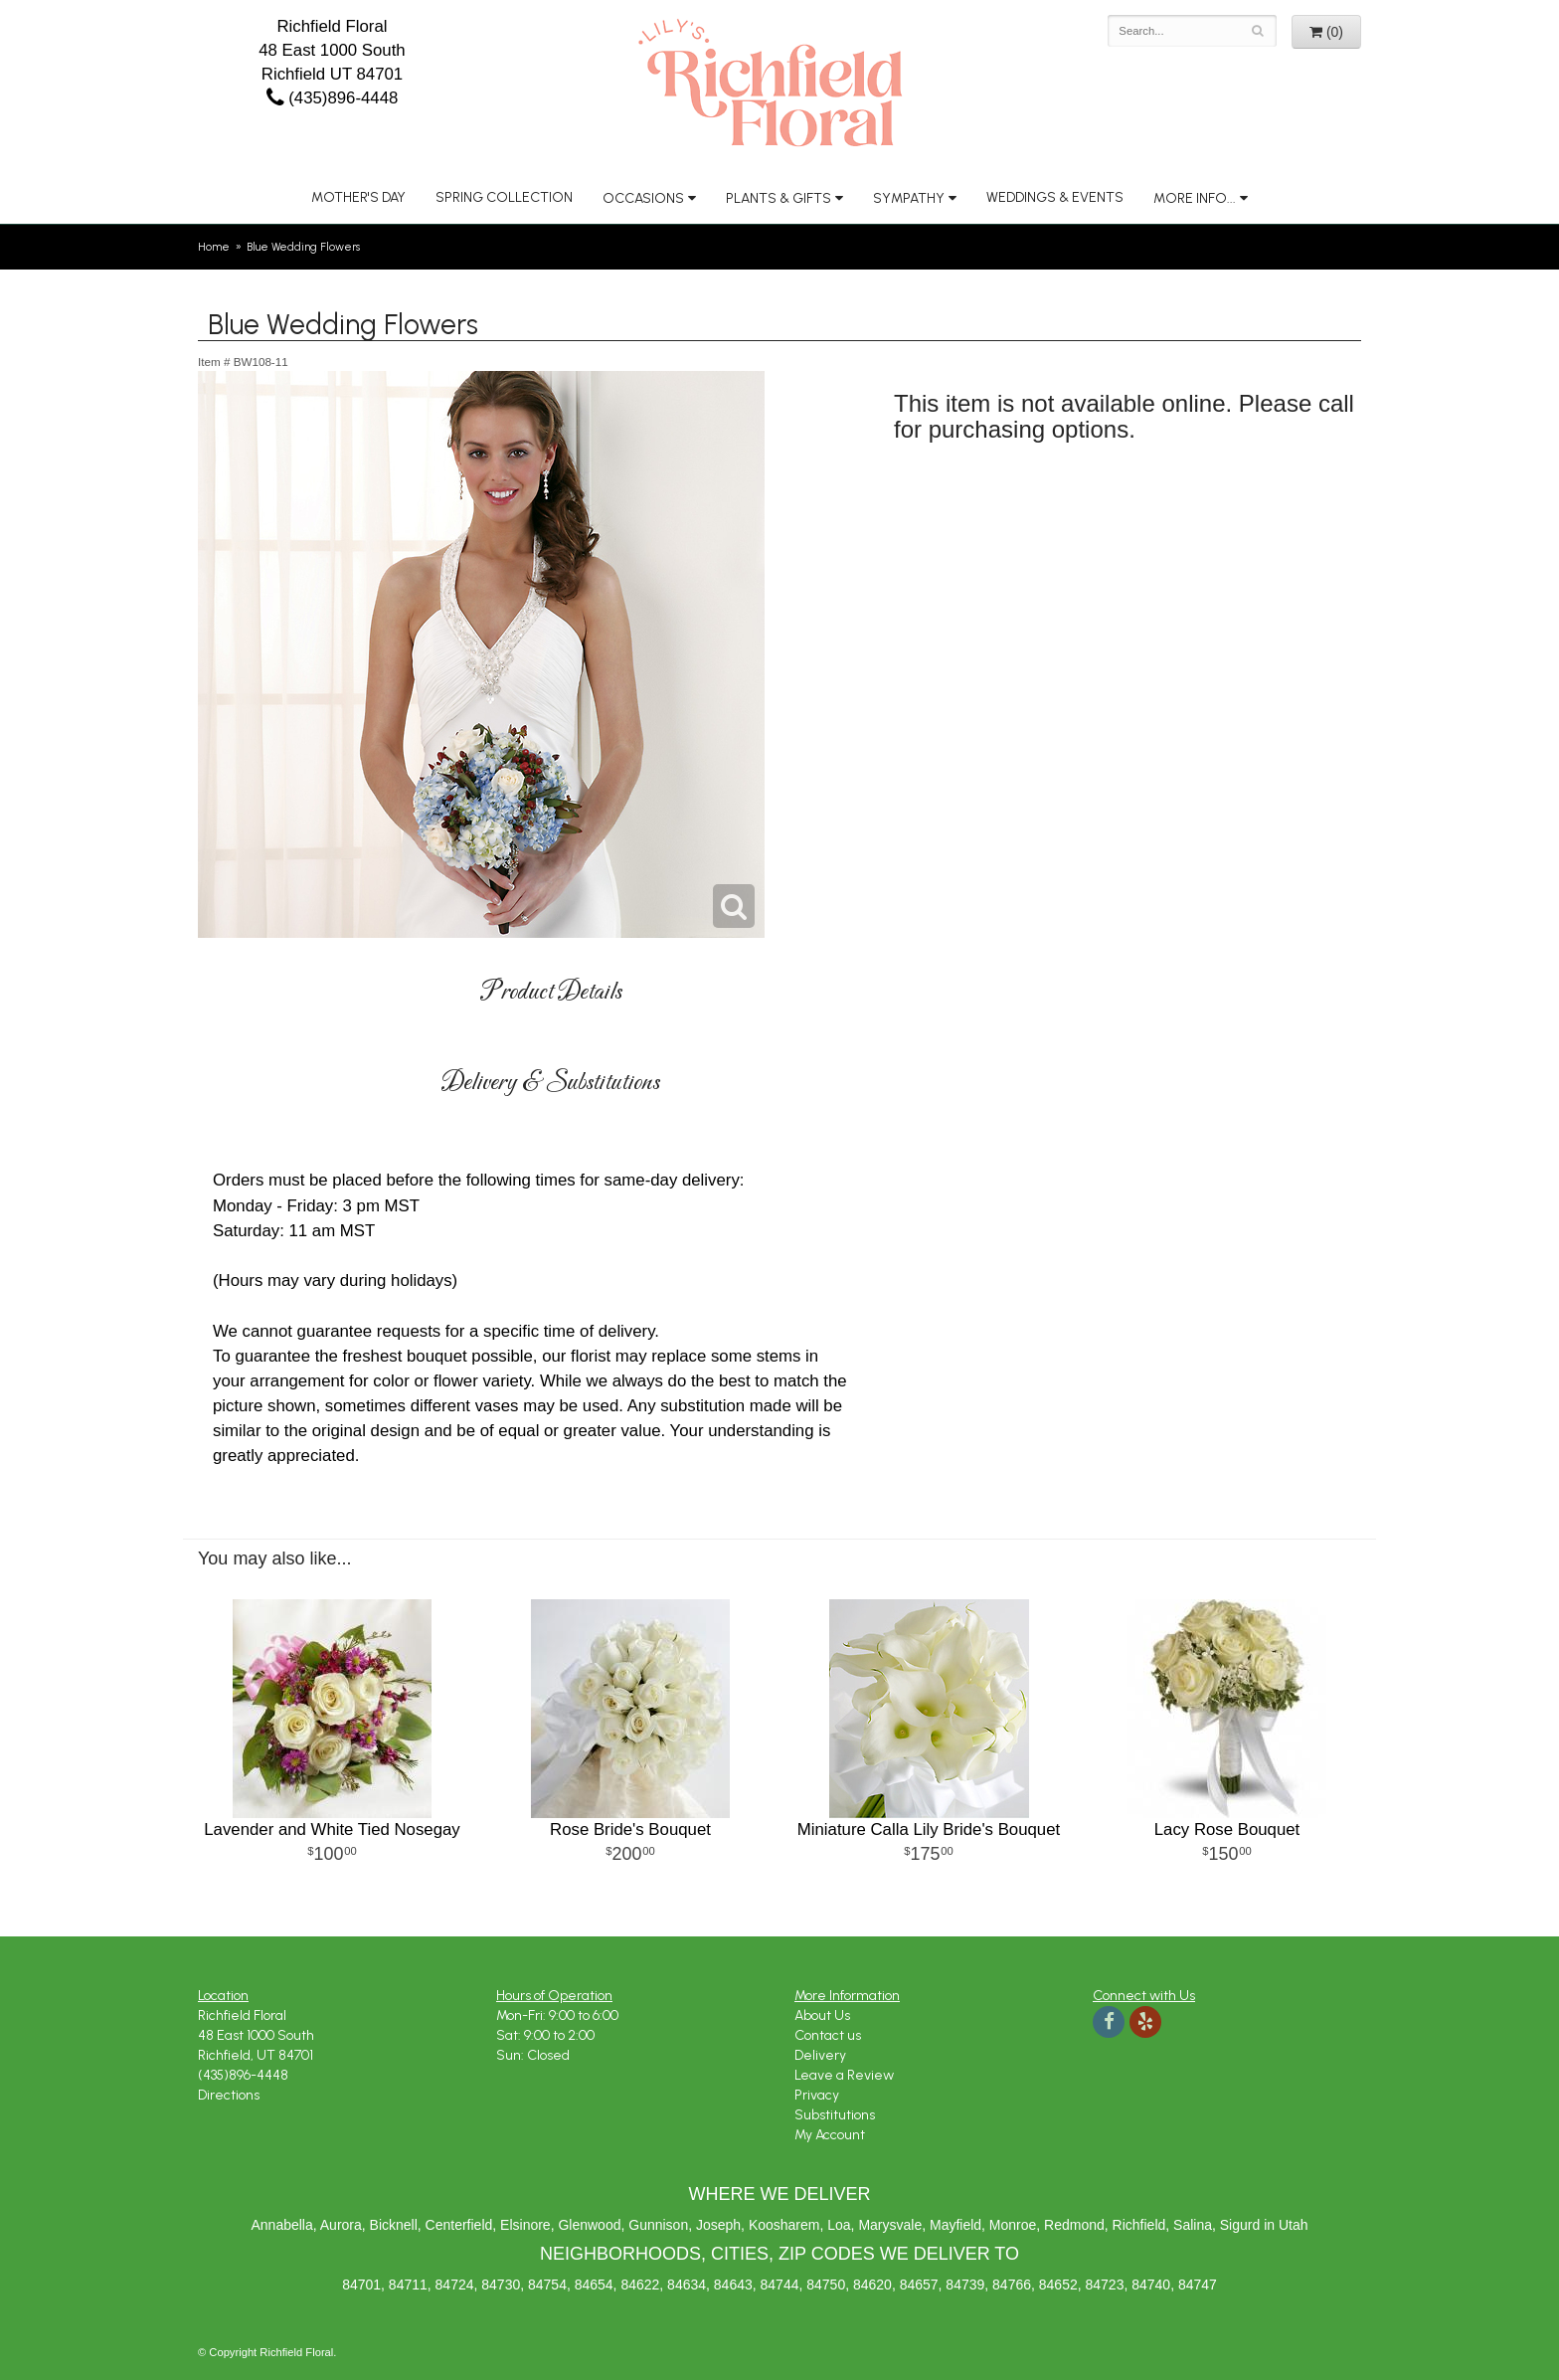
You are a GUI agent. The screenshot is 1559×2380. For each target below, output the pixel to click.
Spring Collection (504, 197)
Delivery (820, 2055)
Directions (229, 2095)
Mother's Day (358, 197)
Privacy (816, 2095)
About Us (822, 2015)
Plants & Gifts (778, 198)
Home (214, 247)
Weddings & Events (1055, 197)
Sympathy (909, 198)
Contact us (827, 2035)
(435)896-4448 (332, 98)
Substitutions (834, 2114)
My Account (829, 2134)
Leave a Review (844, 2075)
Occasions (643, 198)
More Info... (1194, 198)
